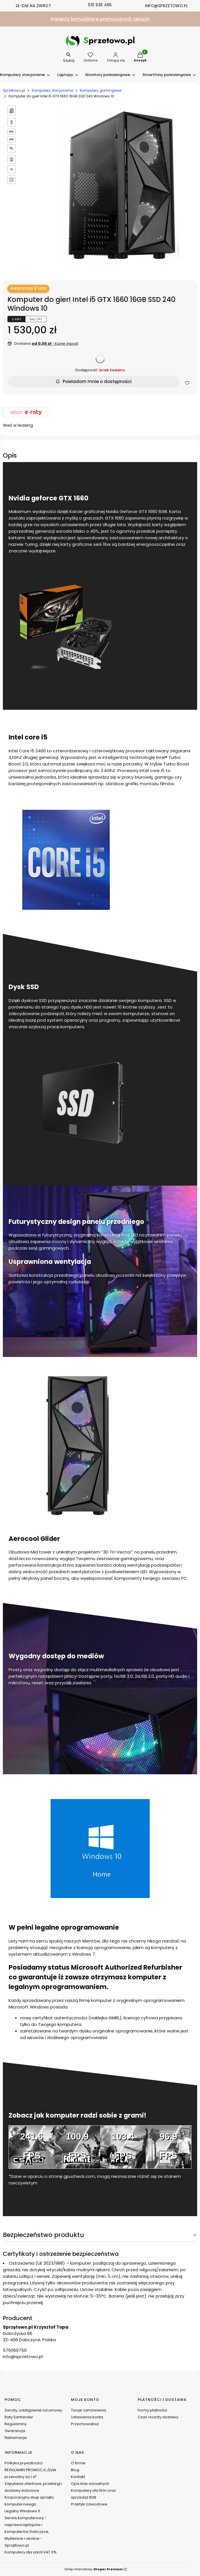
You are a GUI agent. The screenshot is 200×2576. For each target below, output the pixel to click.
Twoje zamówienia (88, 2410)
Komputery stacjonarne (52, 90)
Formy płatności (152, 2410)
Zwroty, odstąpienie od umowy (33, 2410)
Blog (75, 2470)
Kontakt (78, 2476)
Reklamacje (16, 2437)
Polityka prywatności (24, 2463)
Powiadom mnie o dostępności (94, 381)
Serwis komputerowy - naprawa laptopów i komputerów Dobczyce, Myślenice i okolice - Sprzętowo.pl (27, 2531)
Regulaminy (16, 2424)
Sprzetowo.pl (14, 90)
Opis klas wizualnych (90, 2483)
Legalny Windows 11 (22, 2511)
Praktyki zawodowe (89, 2504)
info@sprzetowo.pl (23, 2357)
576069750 (15, 2350)
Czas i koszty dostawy (158, 2417)
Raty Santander (19, 2417)
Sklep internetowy (93, 2569)
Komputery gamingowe (100, 90)
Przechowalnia (85, 2424)
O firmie (78, 2463)
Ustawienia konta (87, 2417)
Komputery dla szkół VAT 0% (31, 2552)
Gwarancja (15, 2430)
